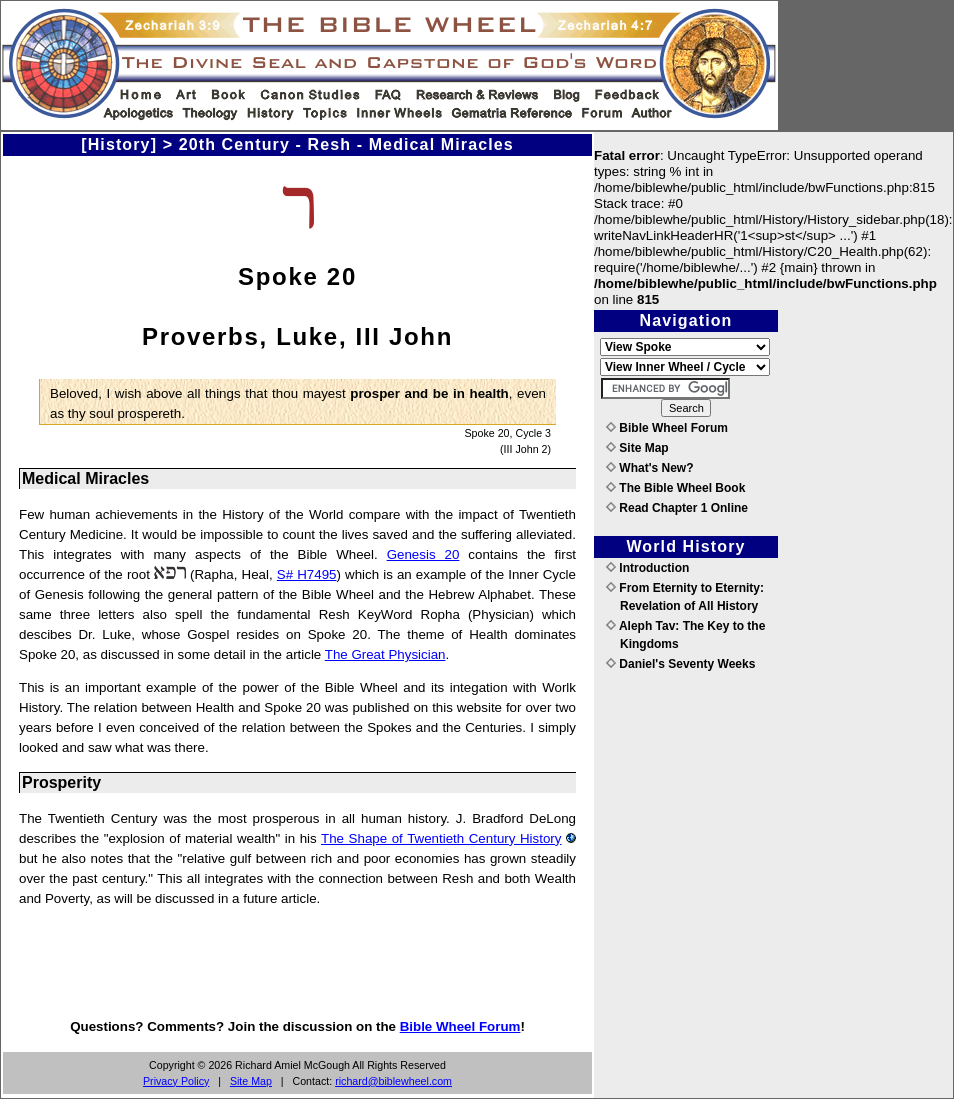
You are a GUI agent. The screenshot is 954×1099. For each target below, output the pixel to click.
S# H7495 (307, 574)
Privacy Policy (176, 1081)
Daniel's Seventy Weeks (680, 664)
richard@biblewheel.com (393, 1081)
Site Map (251, 1081)
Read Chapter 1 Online (677, 508)
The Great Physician (385, 654)
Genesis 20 (423, 554)
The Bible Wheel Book (675, 488)
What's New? (650, 468)
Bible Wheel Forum (460, 1026)
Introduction (647, 568)
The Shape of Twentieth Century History (441, 838)
